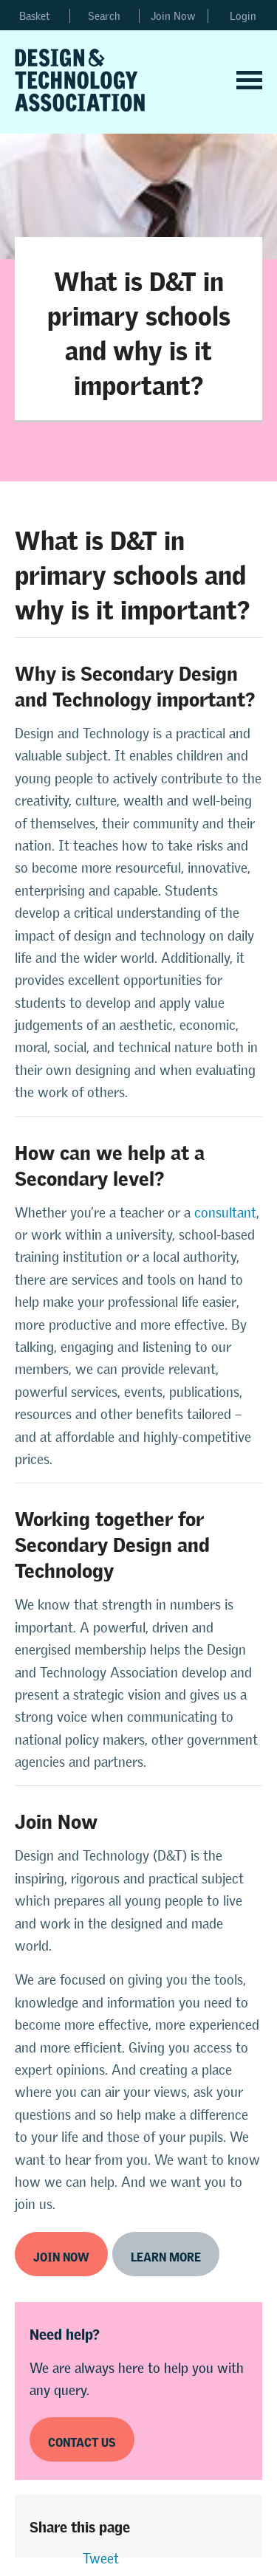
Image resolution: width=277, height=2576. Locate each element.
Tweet (101, 2558)
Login (243, 16)
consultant (225, 1212)
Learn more (166, 2254)
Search (104, 16)
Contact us (82, 2439)
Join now (61, 2254)
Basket (34, 16)
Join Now (173, 16)
